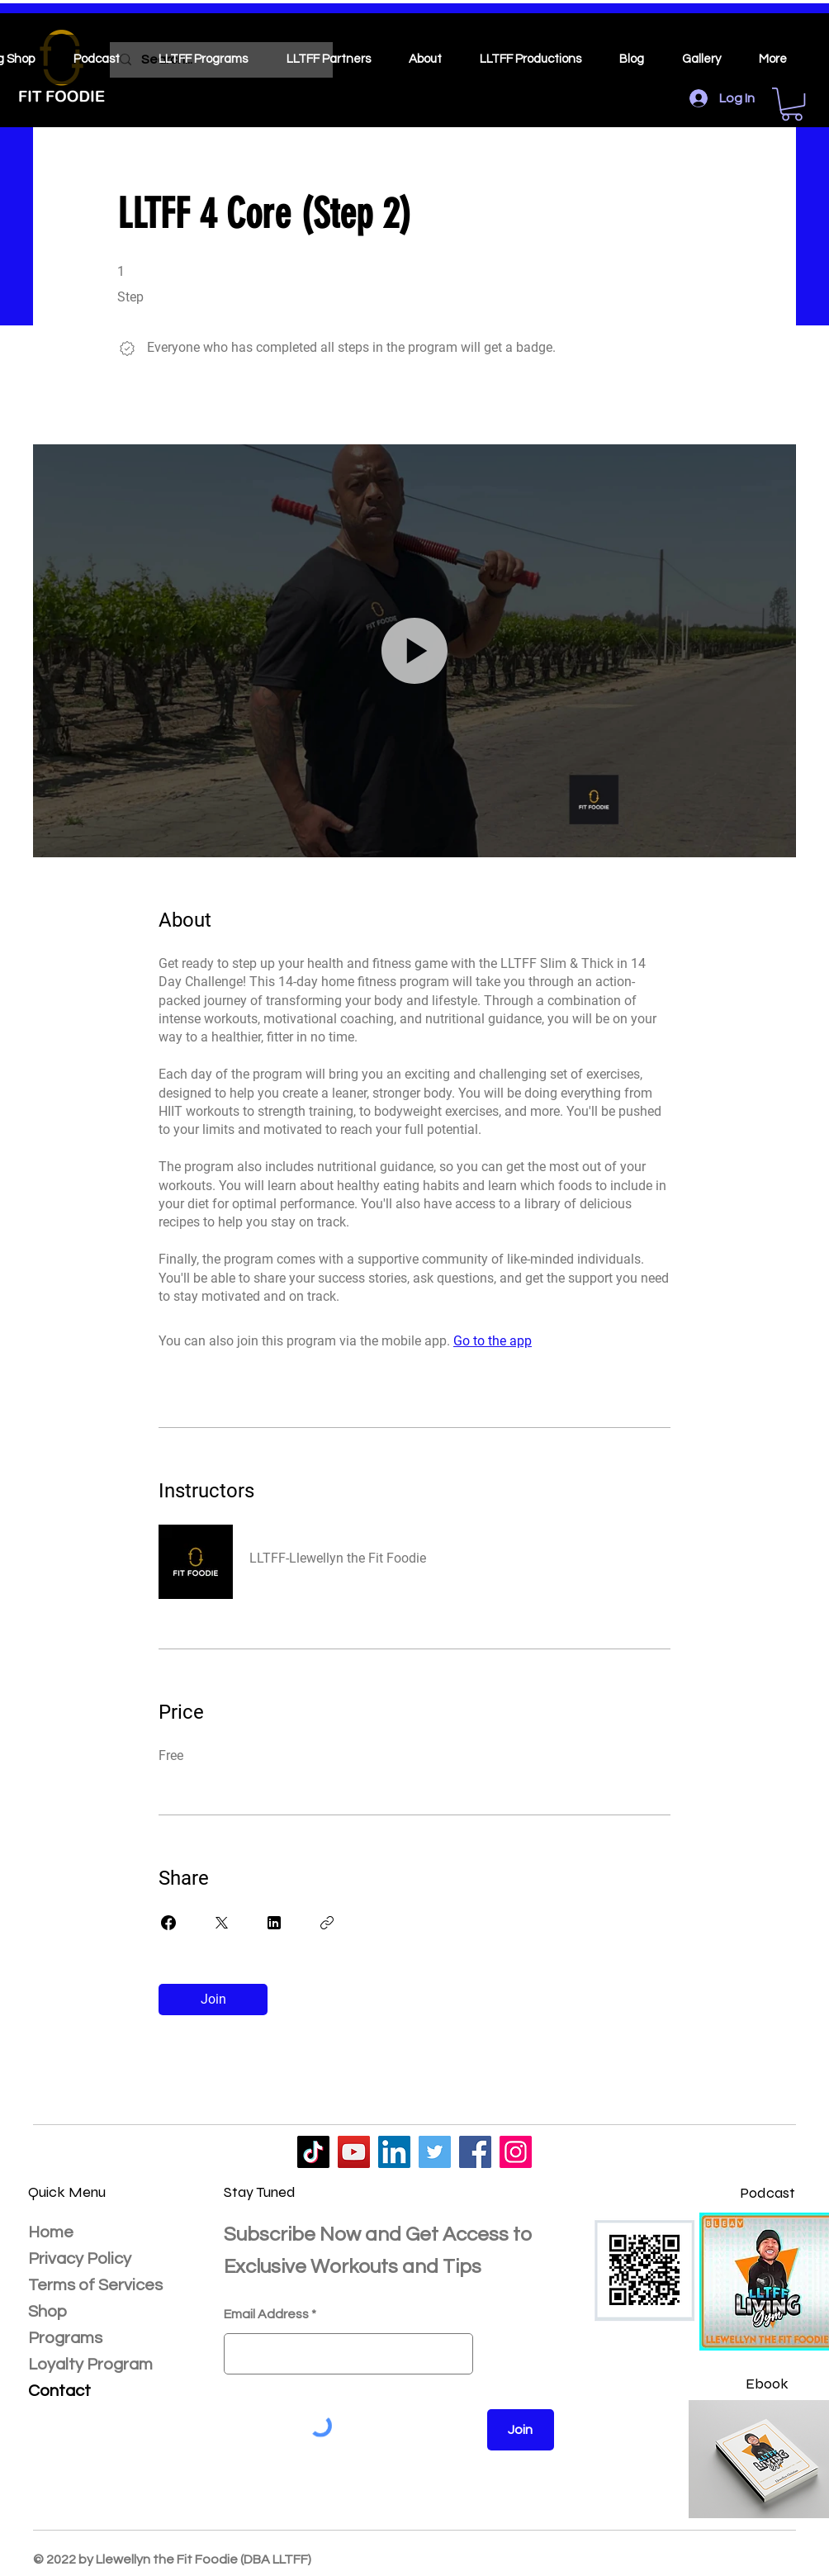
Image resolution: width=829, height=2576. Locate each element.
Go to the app (492, 1341)
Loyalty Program (90, 2364)
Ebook (767, 2383)
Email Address (266, 2314)
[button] (792, 104)
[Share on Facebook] (168, 1923)
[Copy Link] (327, 1923)
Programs (65, 2338)
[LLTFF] (313, 2152)
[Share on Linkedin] (274, 1923)
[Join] (520, 2429)
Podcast (767, 2193)
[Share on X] (221, 1923)
